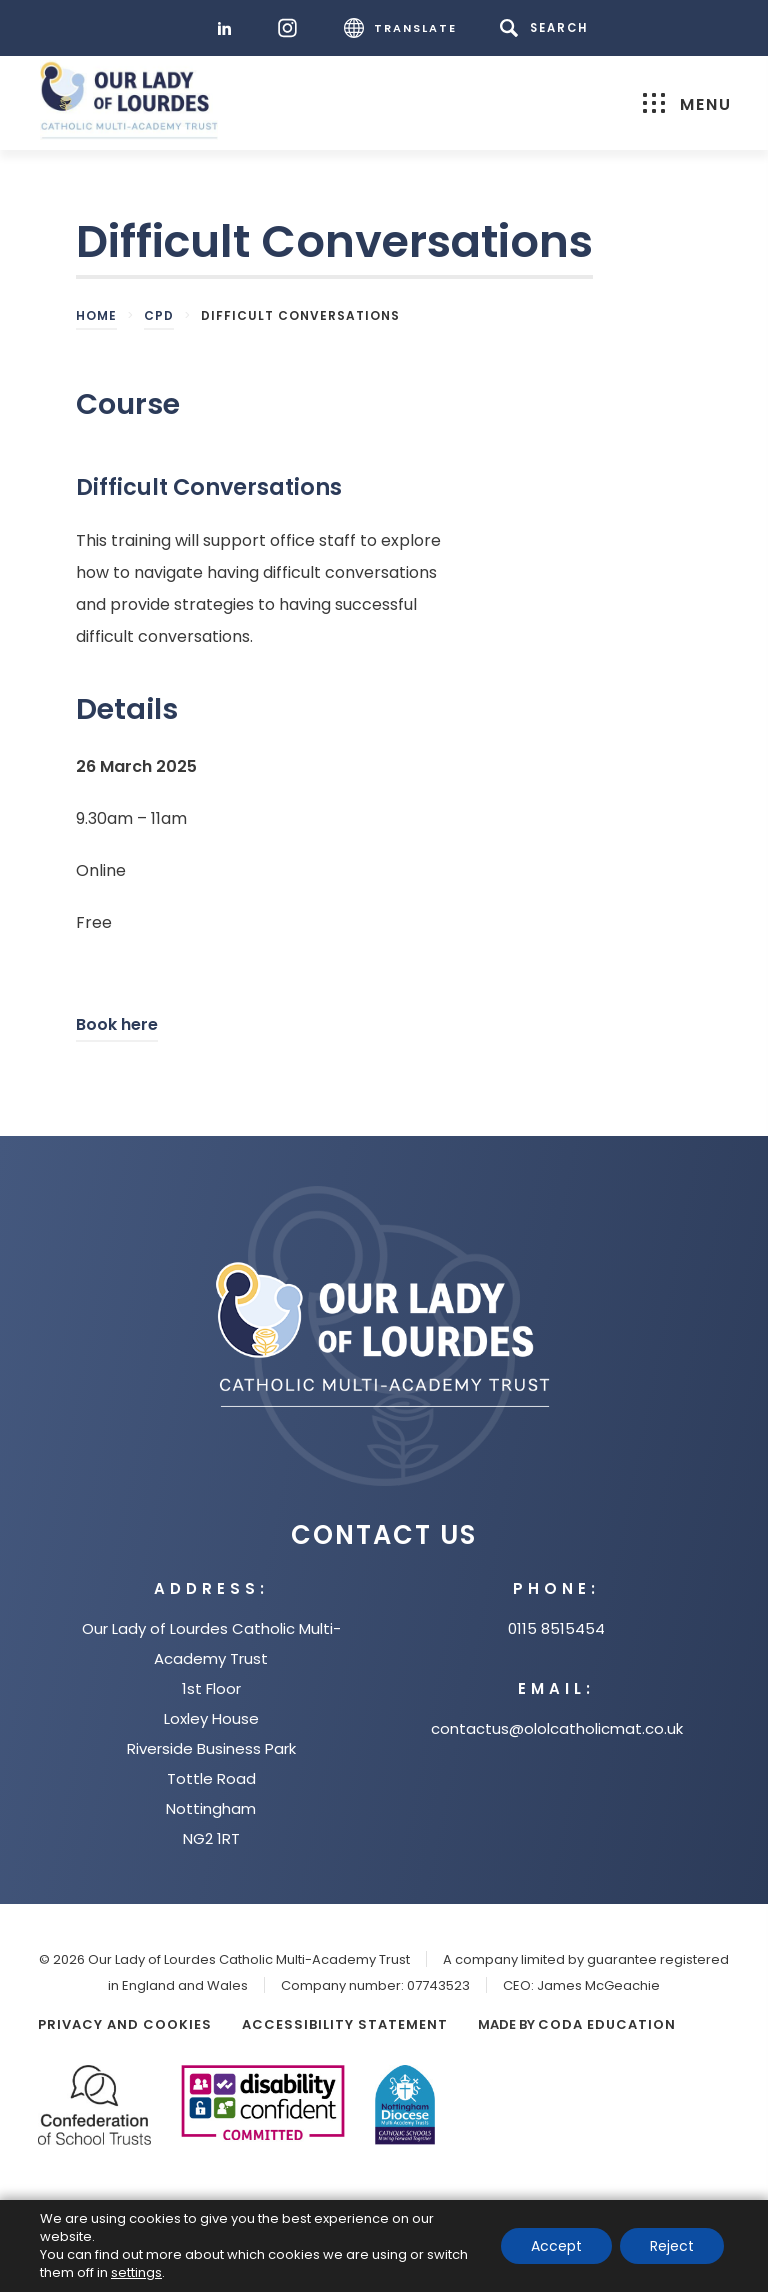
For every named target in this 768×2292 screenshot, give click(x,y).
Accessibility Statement (345, 2024)
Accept (556, 2246)
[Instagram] (292, 28)
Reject (672, 2246)
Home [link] (96, 315)
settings (136, 2273)
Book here (117, 1027)
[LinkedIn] (229, 28)
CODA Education (607, 2024)
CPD (159, 315)
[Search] (547, 28)
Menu (687, 104)
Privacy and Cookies (125, 2024)
